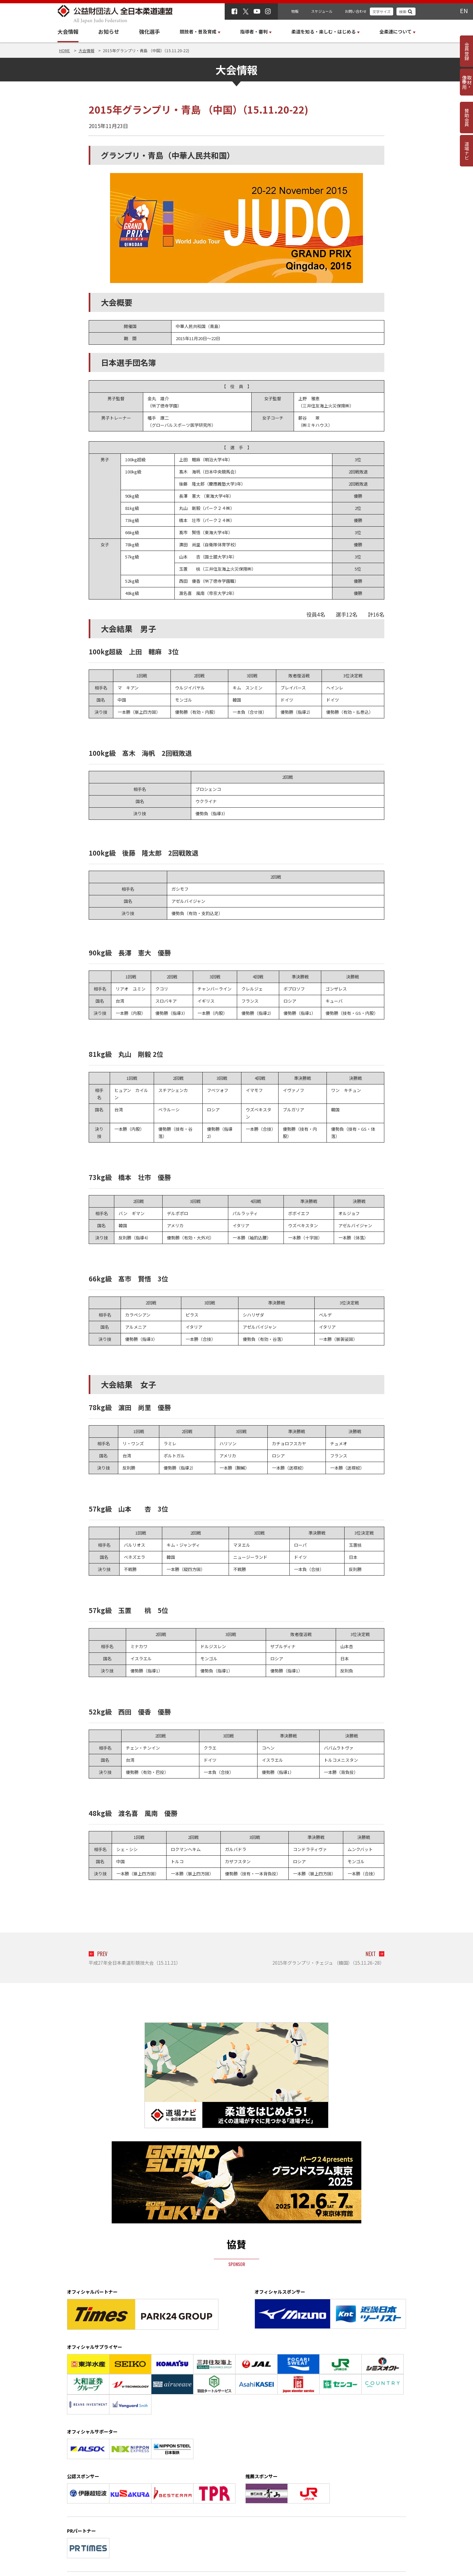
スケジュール (321, 11)
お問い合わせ (356, 11)
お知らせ (108, 31)
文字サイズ (381, 11)
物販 (295, 11)
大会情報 (68, 31)
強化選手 (149, 31)
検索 (402, 11)
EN (464, 10)
